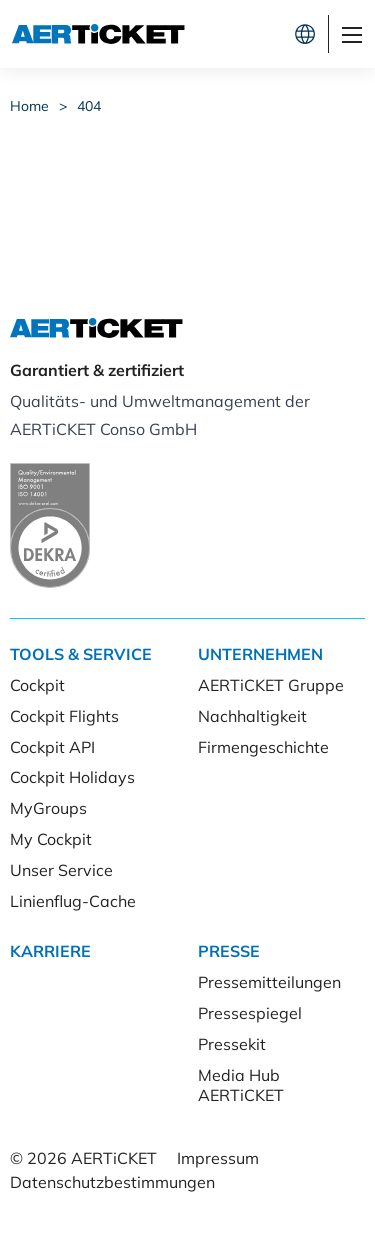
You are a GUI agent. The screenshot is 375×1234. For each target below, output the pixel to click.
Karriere (50, 951)
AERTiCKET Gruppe (271, 685)
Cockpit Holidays (72, 777)
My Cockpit (51, 839)
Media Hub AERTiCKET (241, 1085)
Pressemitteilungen (269, 982)
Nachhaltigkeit (252, 716)
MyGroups (48, 808)
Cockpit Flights (64, 716)
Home (29, 106)
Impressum (218, 1158)
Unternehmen (260, 654)
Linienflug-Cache (73, 901)
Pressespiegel (250, 1013)
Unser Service (61, 870)
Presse (229, 951)
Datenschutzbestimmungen (112, 1182)
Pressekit (232, 1044)
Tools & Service (81, 654)
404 (89, 106)
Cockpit (37, 685)
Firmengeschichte (263, 747)
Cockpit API (52, 747)
